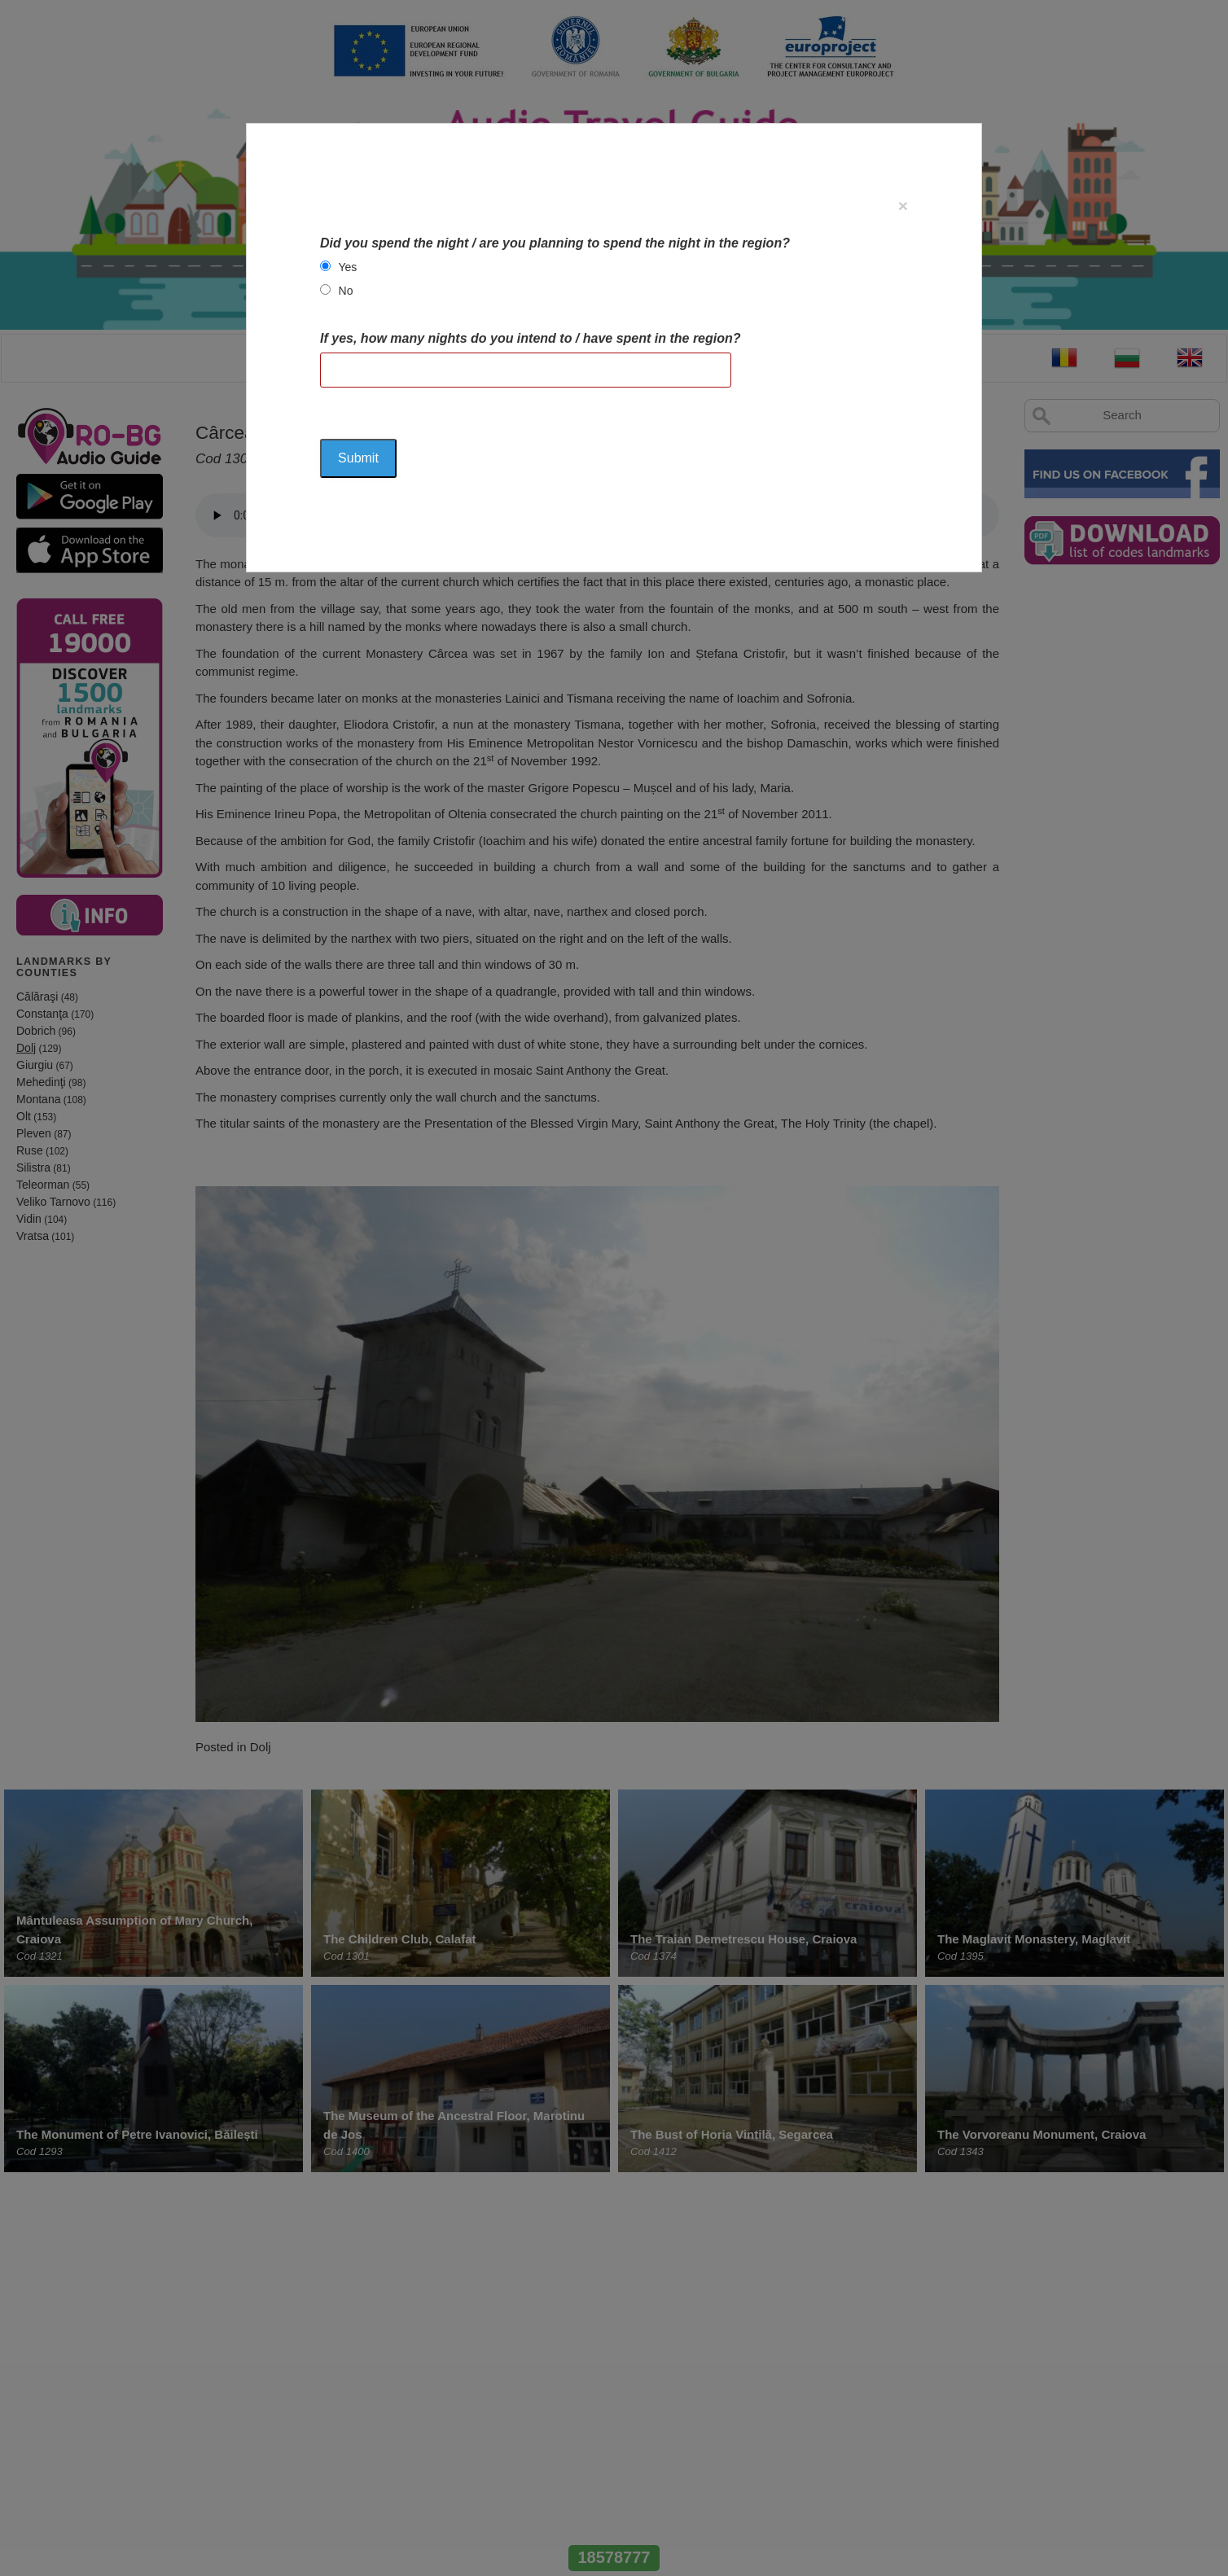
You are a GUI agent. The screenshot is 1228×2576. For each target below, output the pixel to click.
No (346, 290)
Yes (348, 267)
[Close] (903, 205)
